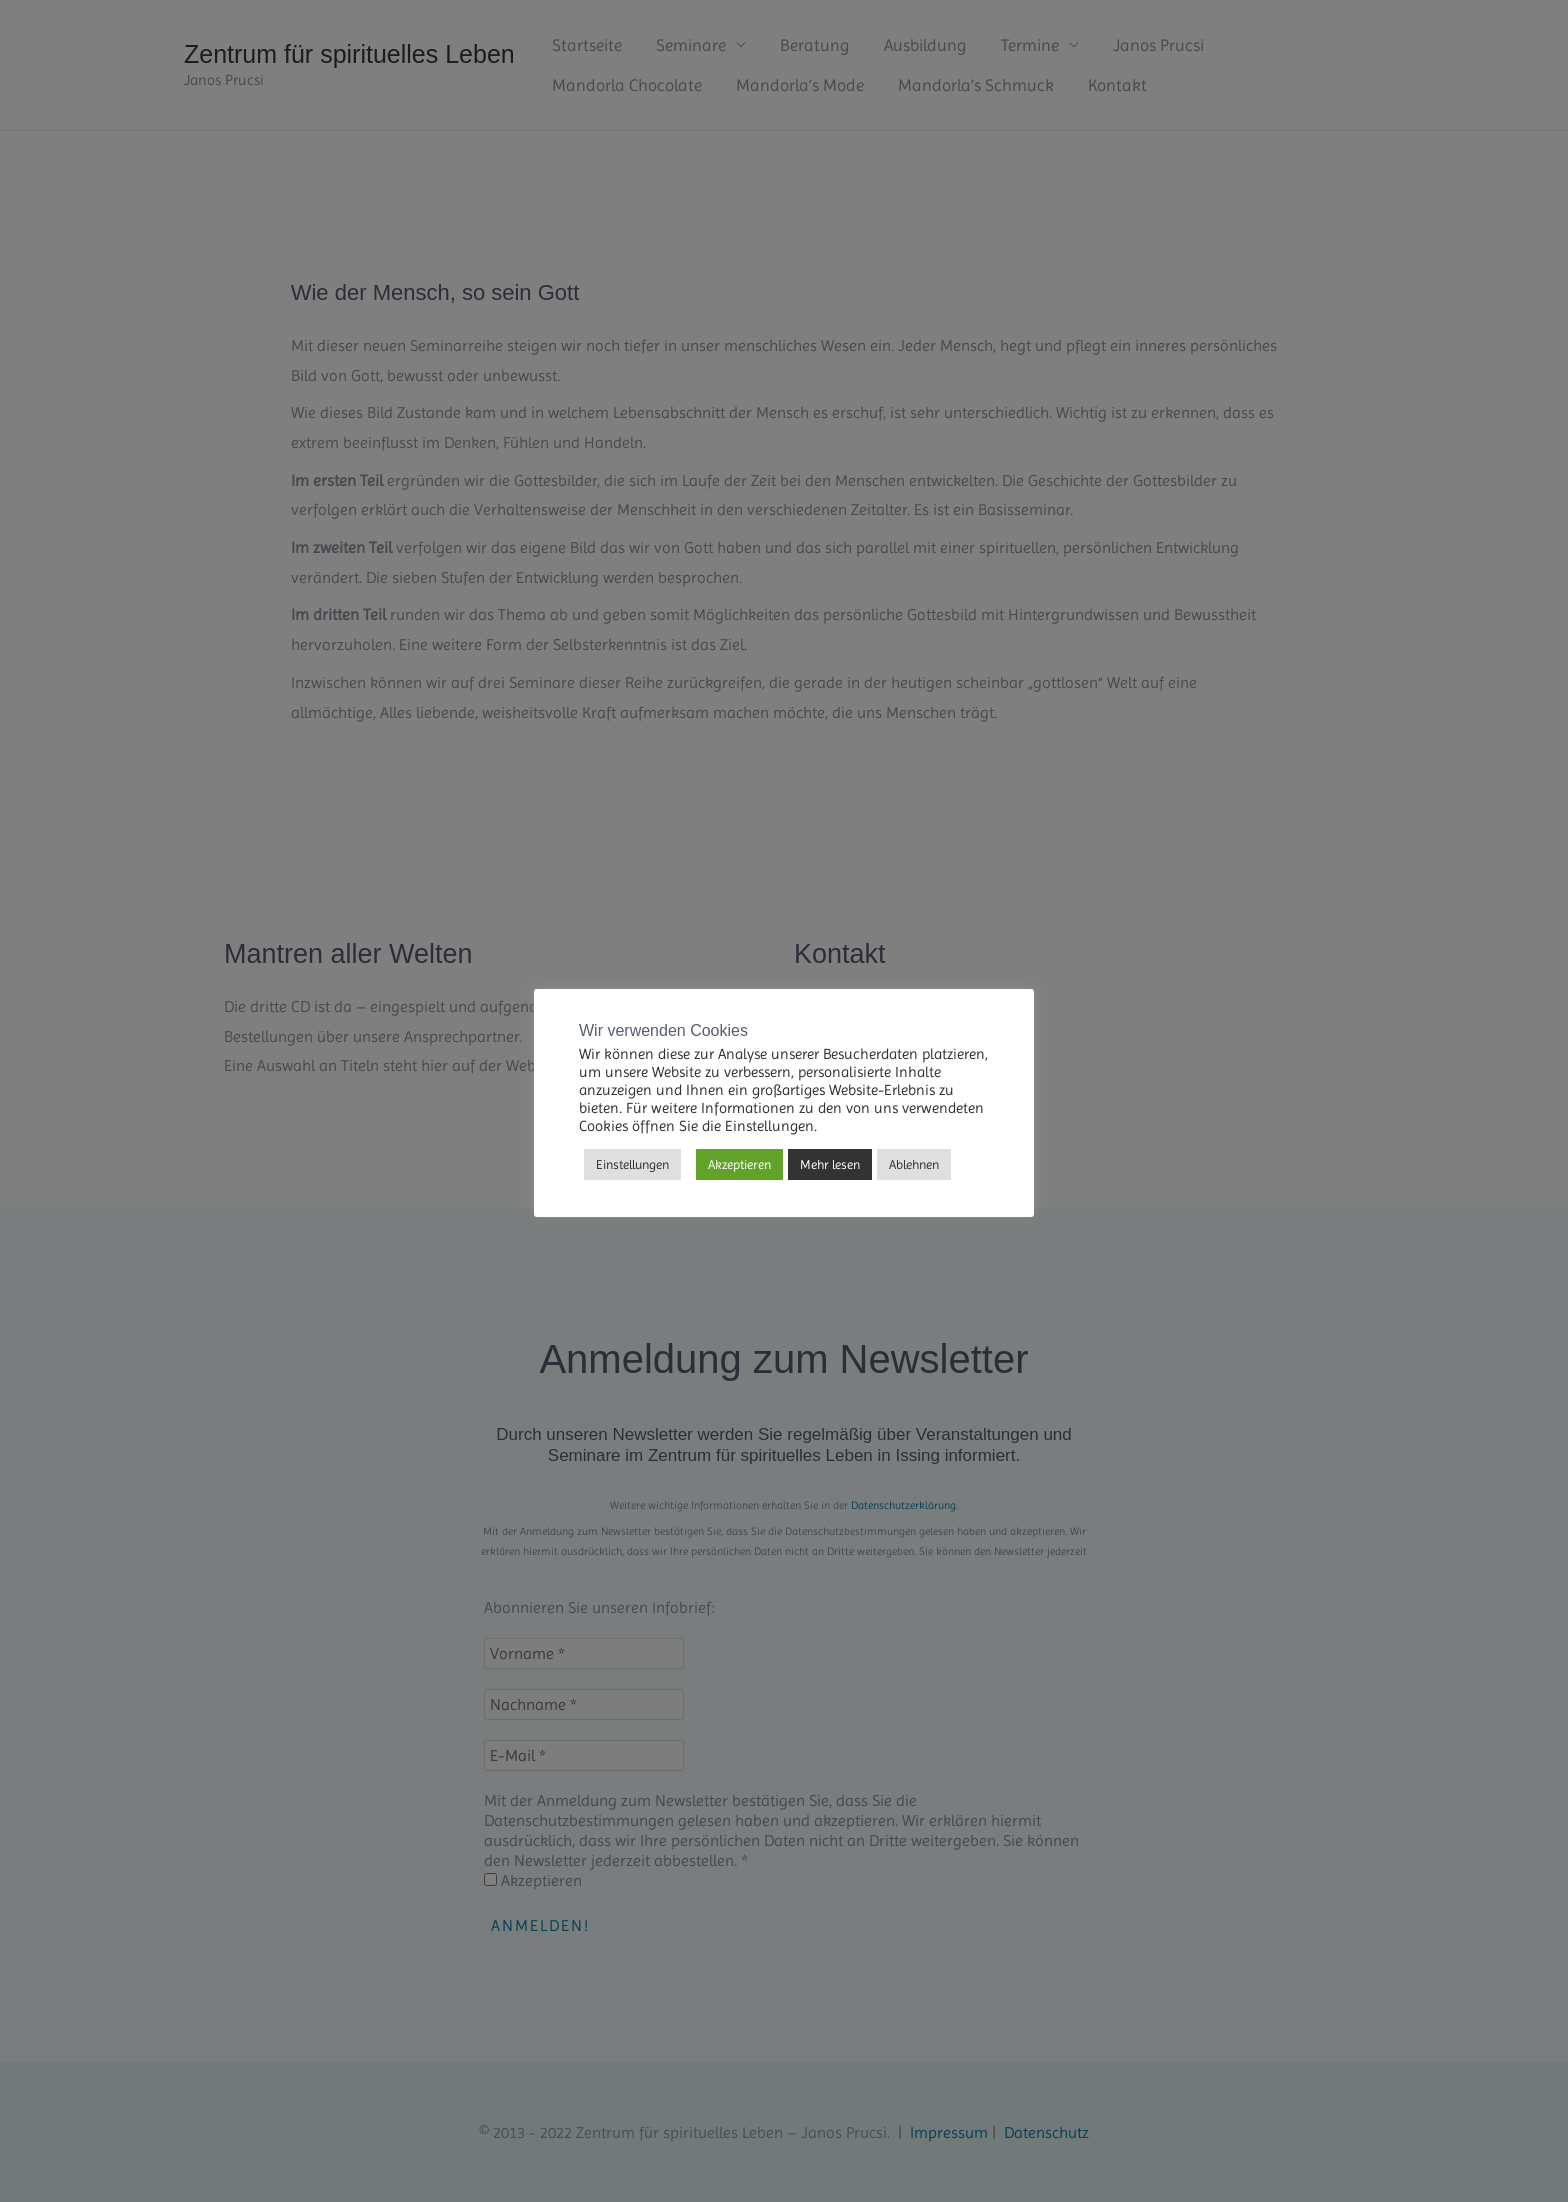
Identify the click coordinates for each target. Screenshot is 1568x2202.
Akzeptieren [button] (739, 1164)
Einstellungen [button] (632, 1164)
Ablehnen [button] (914, 1164)
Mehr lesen (830, 1164)
